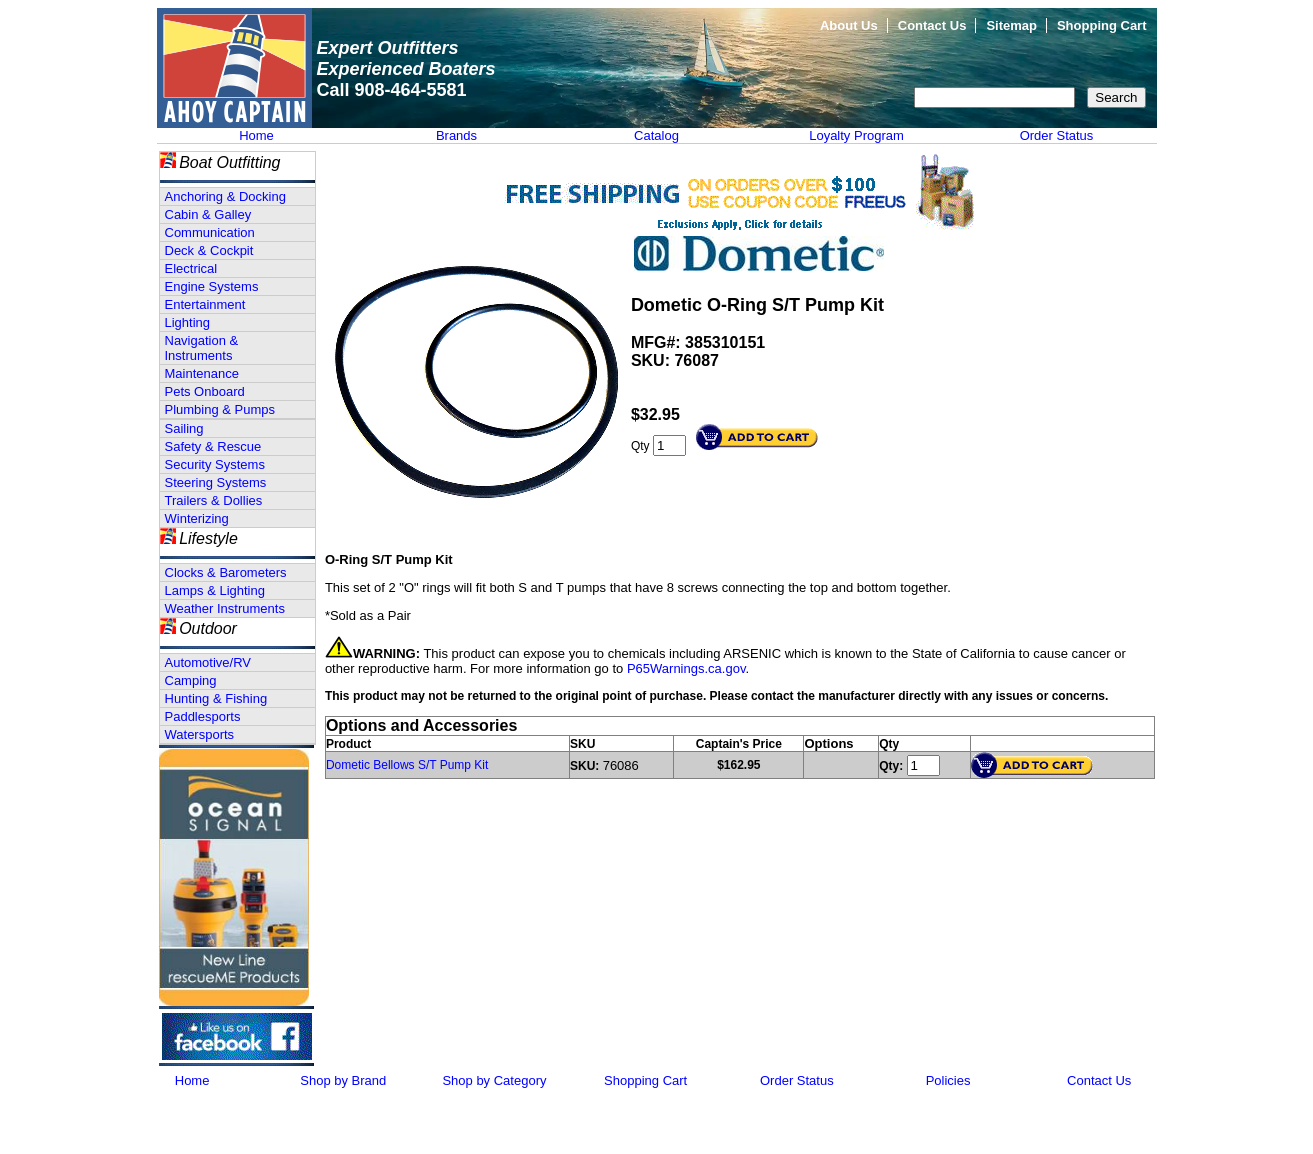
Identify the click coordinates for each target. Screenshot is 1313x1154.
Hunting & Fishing (216, 698)
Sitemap (1011, 25)
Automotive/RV (208, 662)
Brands (456, 135)
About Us (849, 25)
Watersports (200, 734)
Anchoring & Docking (225, 196)
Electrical (191, 268)
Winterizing (197, 518)
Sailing (184, 428)
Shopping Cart (1102, 25)
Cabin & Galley (208, 214)
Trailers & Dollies (214, 500)
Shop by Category (494, 1080)
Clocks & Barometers (226, 572)
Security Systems (215, 464)
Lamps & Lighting (215, 590)
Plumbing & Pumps (220, 409)
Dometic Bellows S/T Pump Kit (407, 765)
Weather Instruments (225, 608)
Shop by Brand (343, 1080)
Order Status (1057, 135)
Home (256, 135)
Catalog (656, 135)
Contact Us (932, 25)
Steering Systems (216, 482)
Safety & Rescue (213, 446)
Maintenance (202, 373)
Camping (191, 680)
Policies (948, 1080)
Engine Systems (212, 286)
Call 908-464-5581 (392, 90)
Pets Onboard (205, 391)
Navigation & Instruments (202, 348)
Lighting (188, 322)
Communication (210, 232)
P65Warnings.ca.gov (686, 668)
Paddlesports (203, 716)
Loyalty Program (856, 135)
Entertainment (205, 304)
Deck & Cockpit (209, 250)
